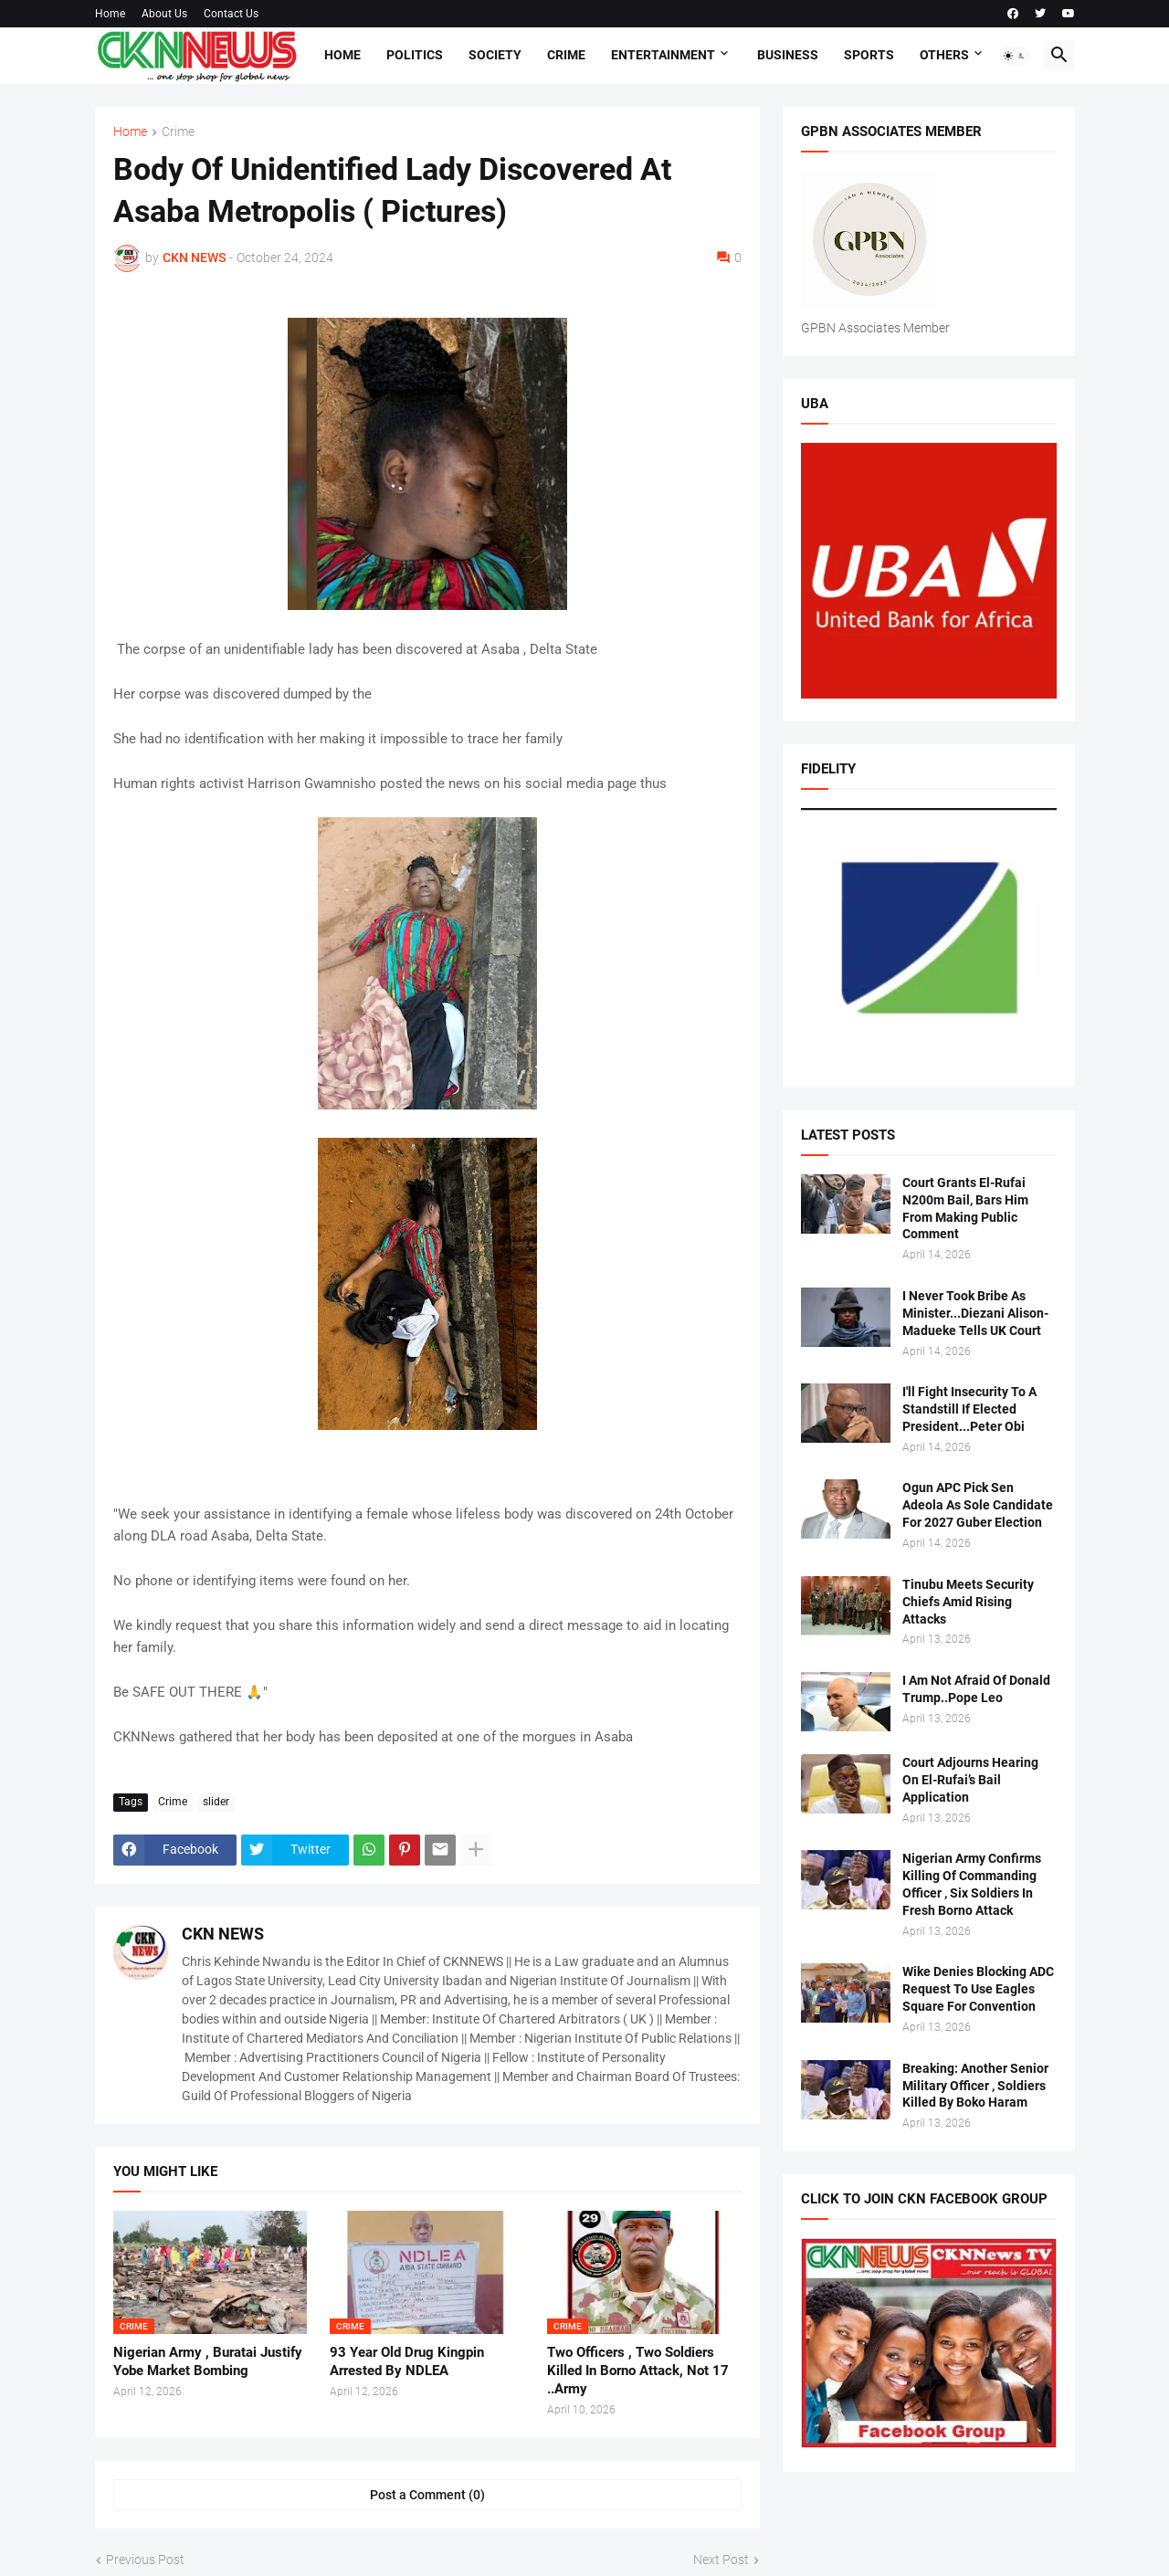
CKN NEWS (223, 1933)
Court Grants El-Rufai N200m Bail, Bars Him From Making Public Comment (965, 1208)
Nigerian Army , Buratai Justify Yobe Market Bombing (207, 2361)
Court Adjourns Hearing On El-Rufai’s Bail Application (970, 1779)
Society (495, 54)
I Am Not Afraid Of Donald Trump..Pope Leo (976, 1689)
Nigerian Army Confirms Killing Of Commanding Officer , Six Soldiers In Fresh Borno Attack (971, 1884)
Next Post (721, 2559)
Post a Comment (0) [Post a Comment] (427, 2494)
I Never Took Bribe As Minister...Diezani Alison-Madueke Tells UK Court (975, 1313)
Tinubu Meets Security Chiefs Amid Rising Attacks (968, 1601)
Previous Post (145, 2559)
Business (787, 54)
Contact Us (231, 13)
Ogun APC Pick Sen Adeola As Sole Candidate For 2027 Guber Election (977, 1505)
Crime (566, 54)
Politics (414, 54)
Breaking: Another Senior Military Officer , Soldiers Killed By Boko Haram (975, 2085)
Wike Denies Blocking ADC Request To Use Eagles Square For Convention (978, 1988)
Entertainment (663, 54)
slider (216, 1801)
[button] (1014, 56)
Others (944, 54)
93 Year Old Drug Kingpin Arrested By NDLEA (407, 2361)
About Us (164, 13)
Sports (869, 54)
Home (110, 13)
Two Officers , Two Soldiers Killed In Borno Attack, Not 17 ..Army (638, 2371)
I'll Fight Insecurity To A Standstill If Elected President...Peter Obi (969, 1409)
